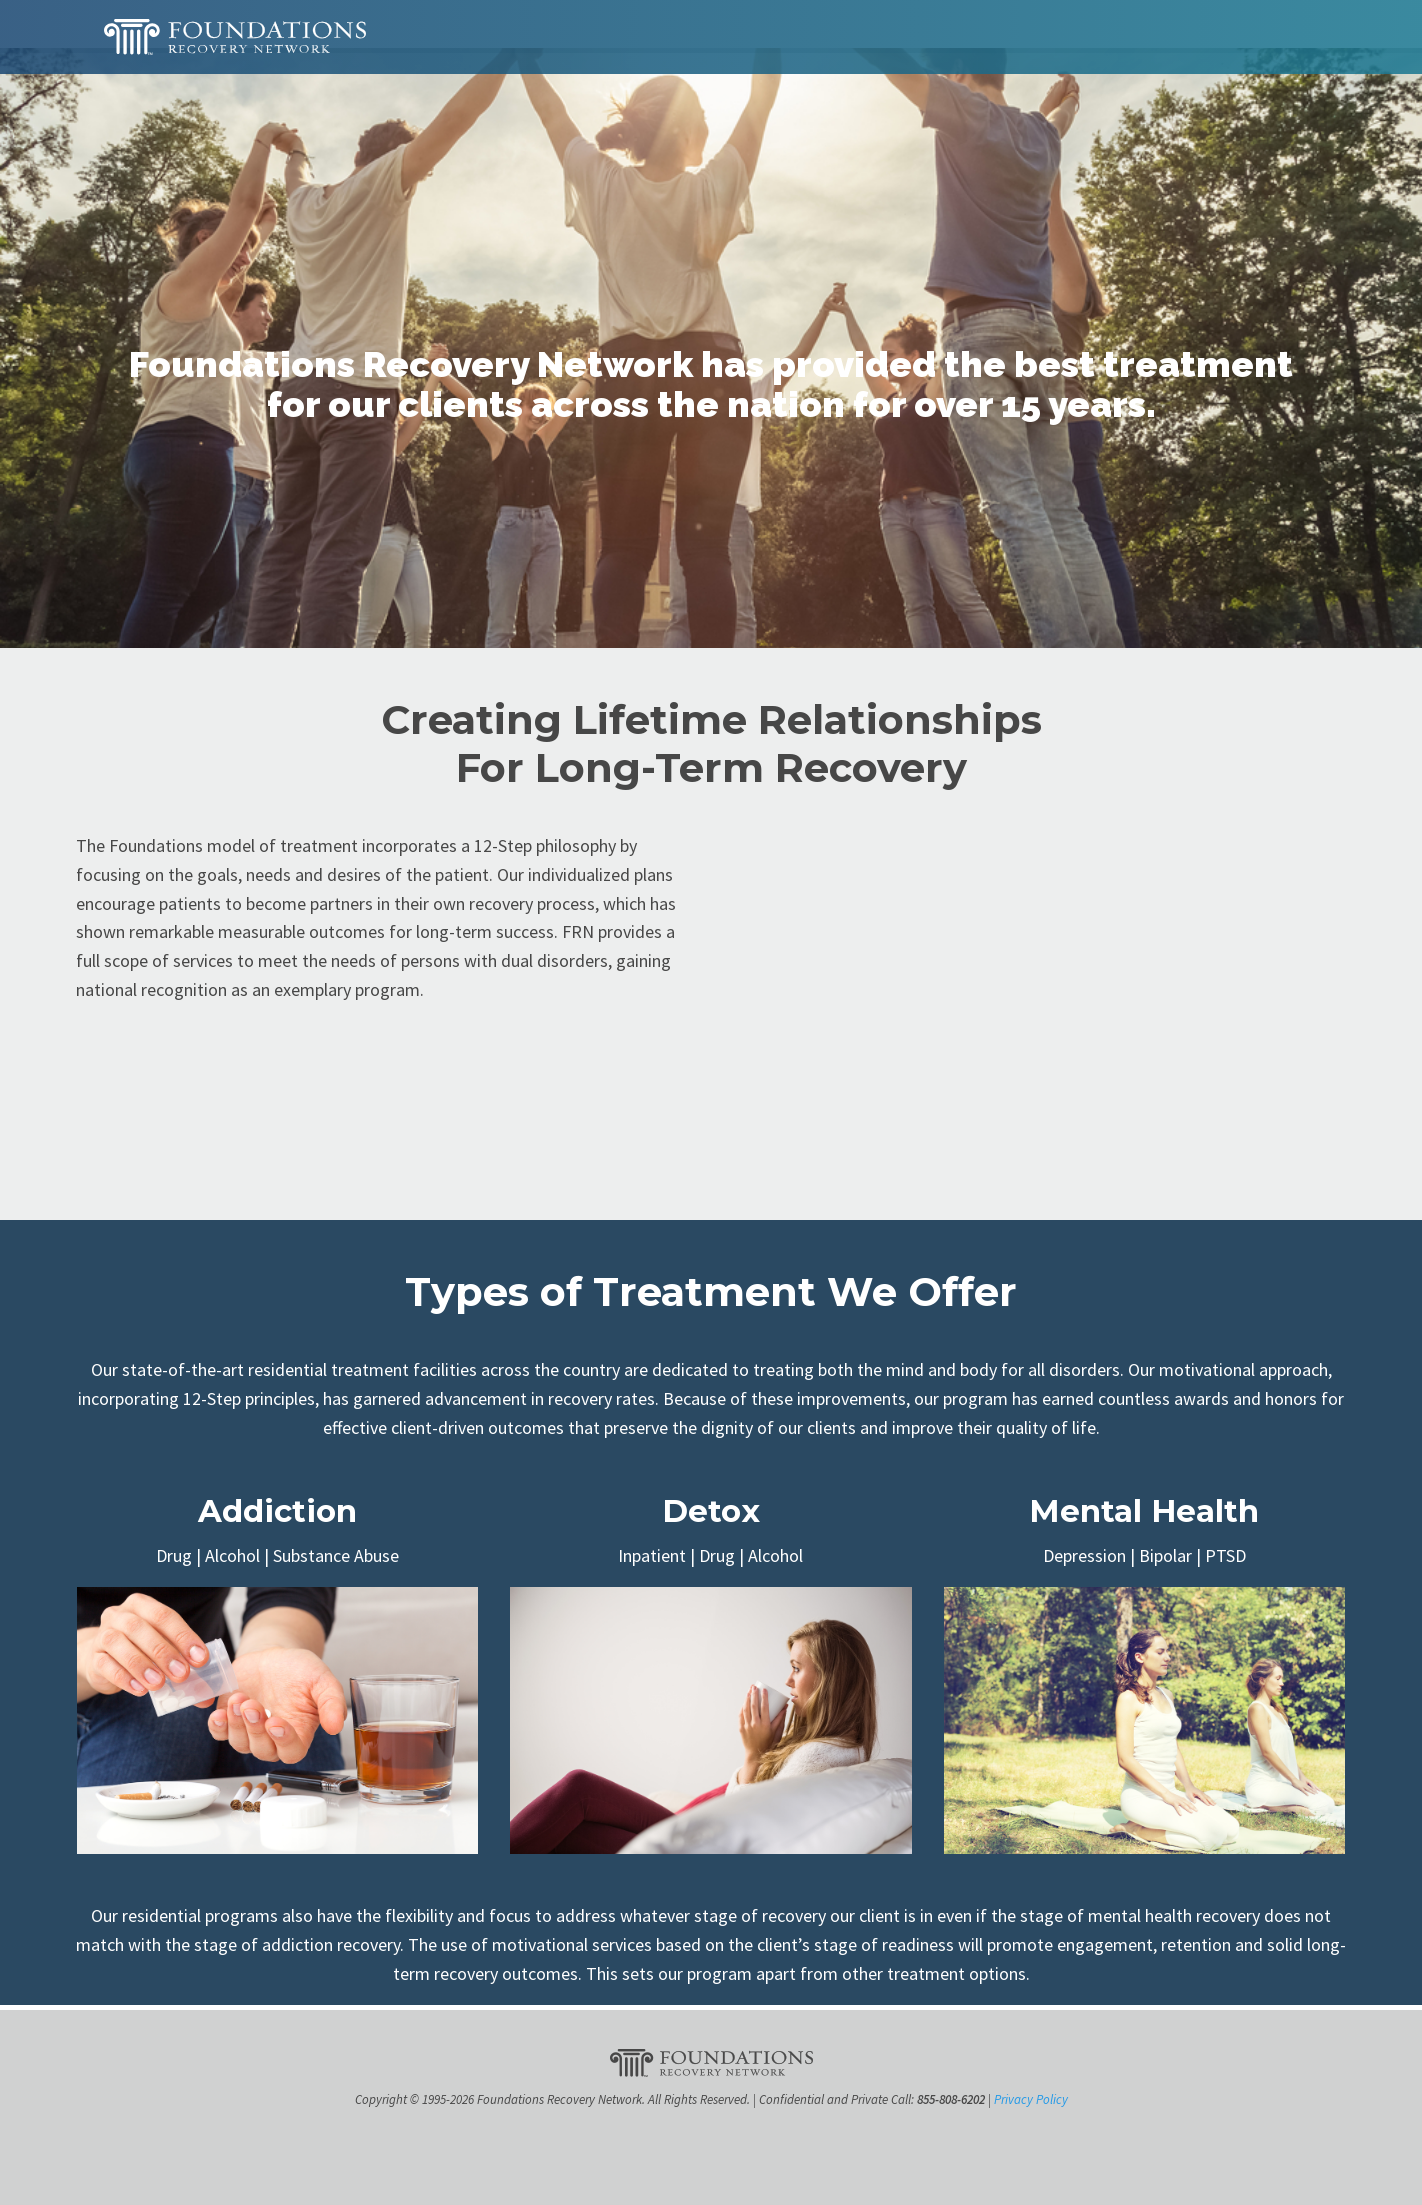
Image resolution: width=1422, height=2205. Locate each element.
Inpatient (652, 1555)
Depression (1084, 1555)
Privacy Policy (1031, 2099)
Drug (174, 1555)
